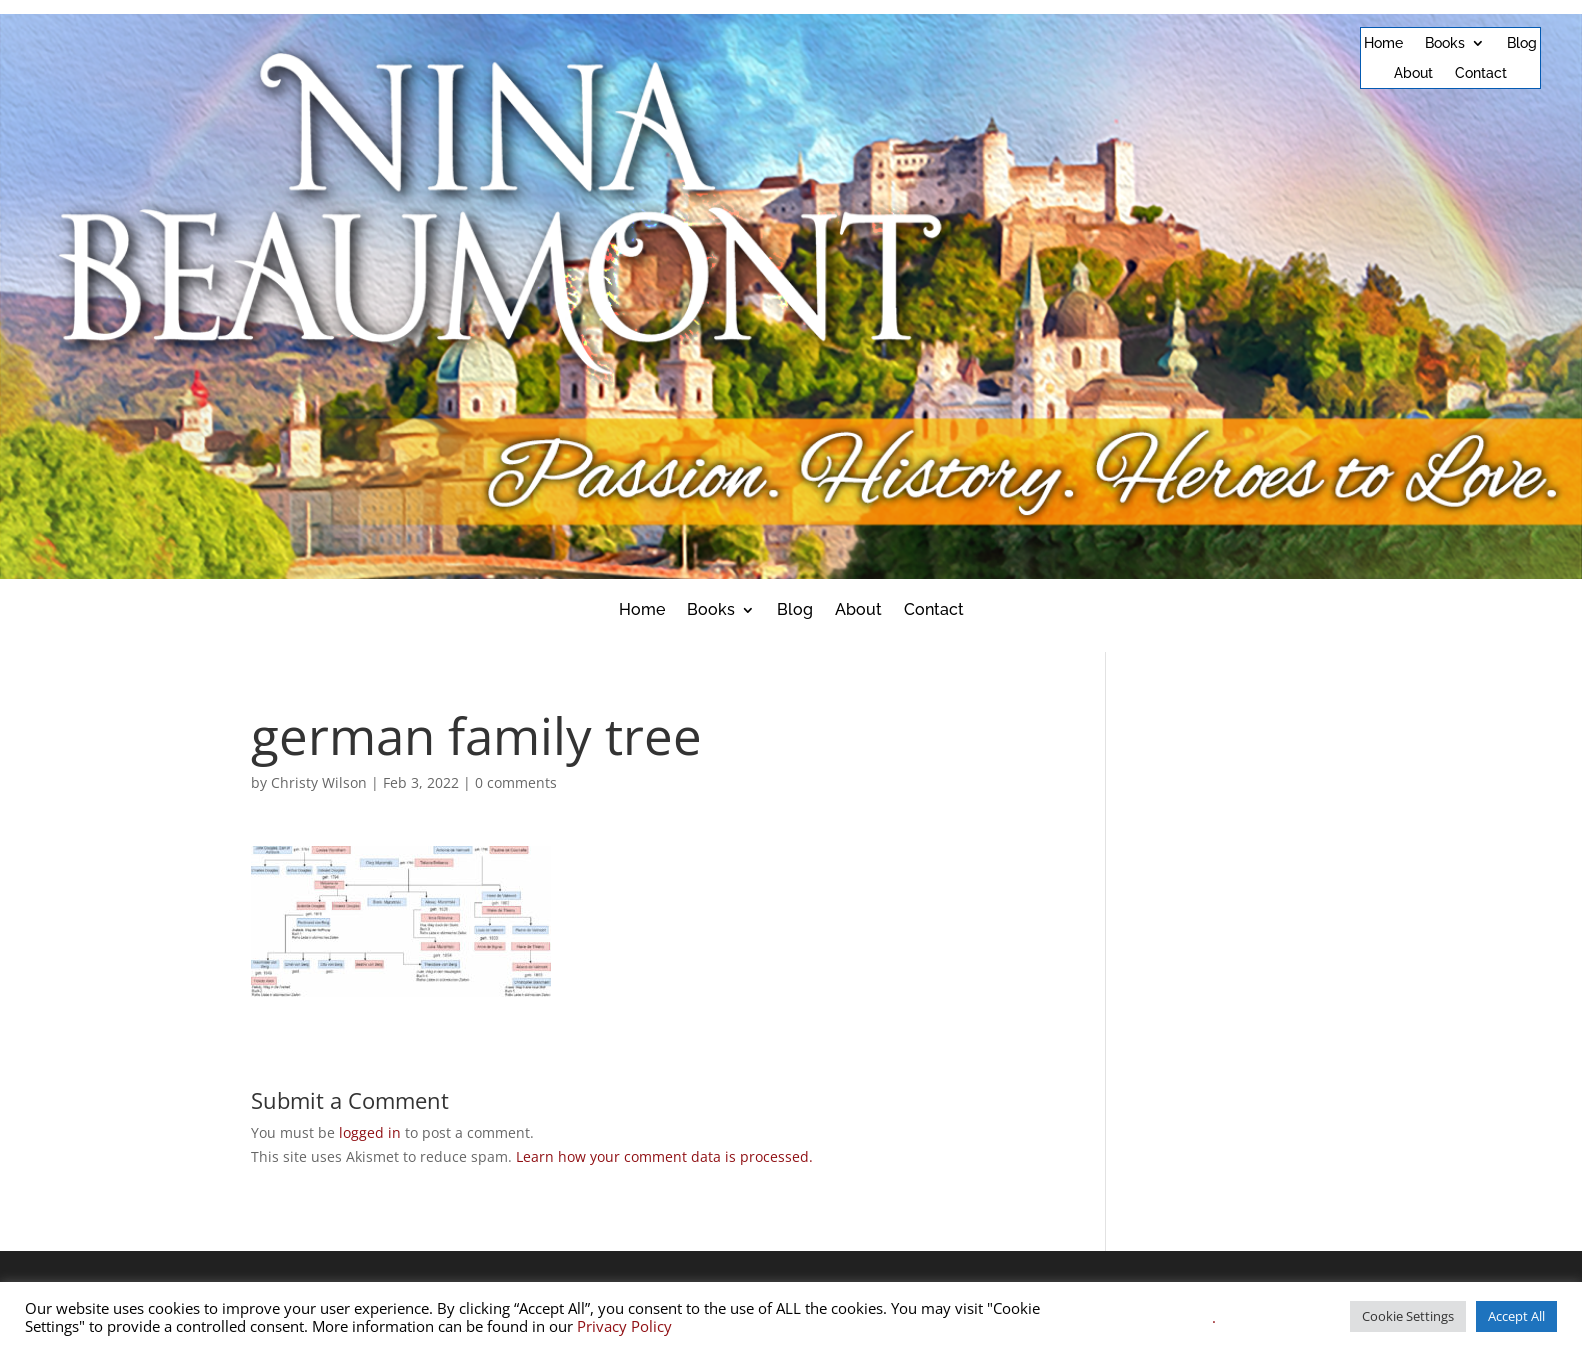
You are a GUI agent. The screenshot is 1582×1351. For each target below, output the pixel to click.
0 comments (516, 782)
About (1413, 73)
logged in (370, 1132)
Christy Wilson (319, 782)
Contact (1481, 73)
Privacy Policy (624, 1326)
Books (1445, 43)
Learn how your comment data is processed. (664, 1156)
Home (1383, 43)
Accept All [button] (1516, 1316)
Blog (1522, 43)
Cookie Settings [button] (1408, 1316)
